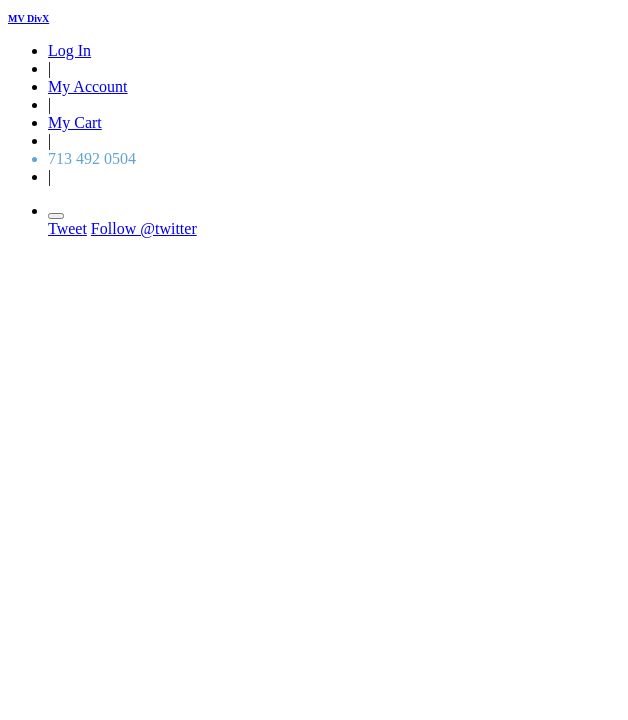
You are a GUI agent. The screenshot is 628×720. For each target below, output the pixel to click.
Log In (69, 50)
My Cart (75, 122)
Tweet (67, 228)
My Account (88, 86)
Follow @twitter (144, 228)
